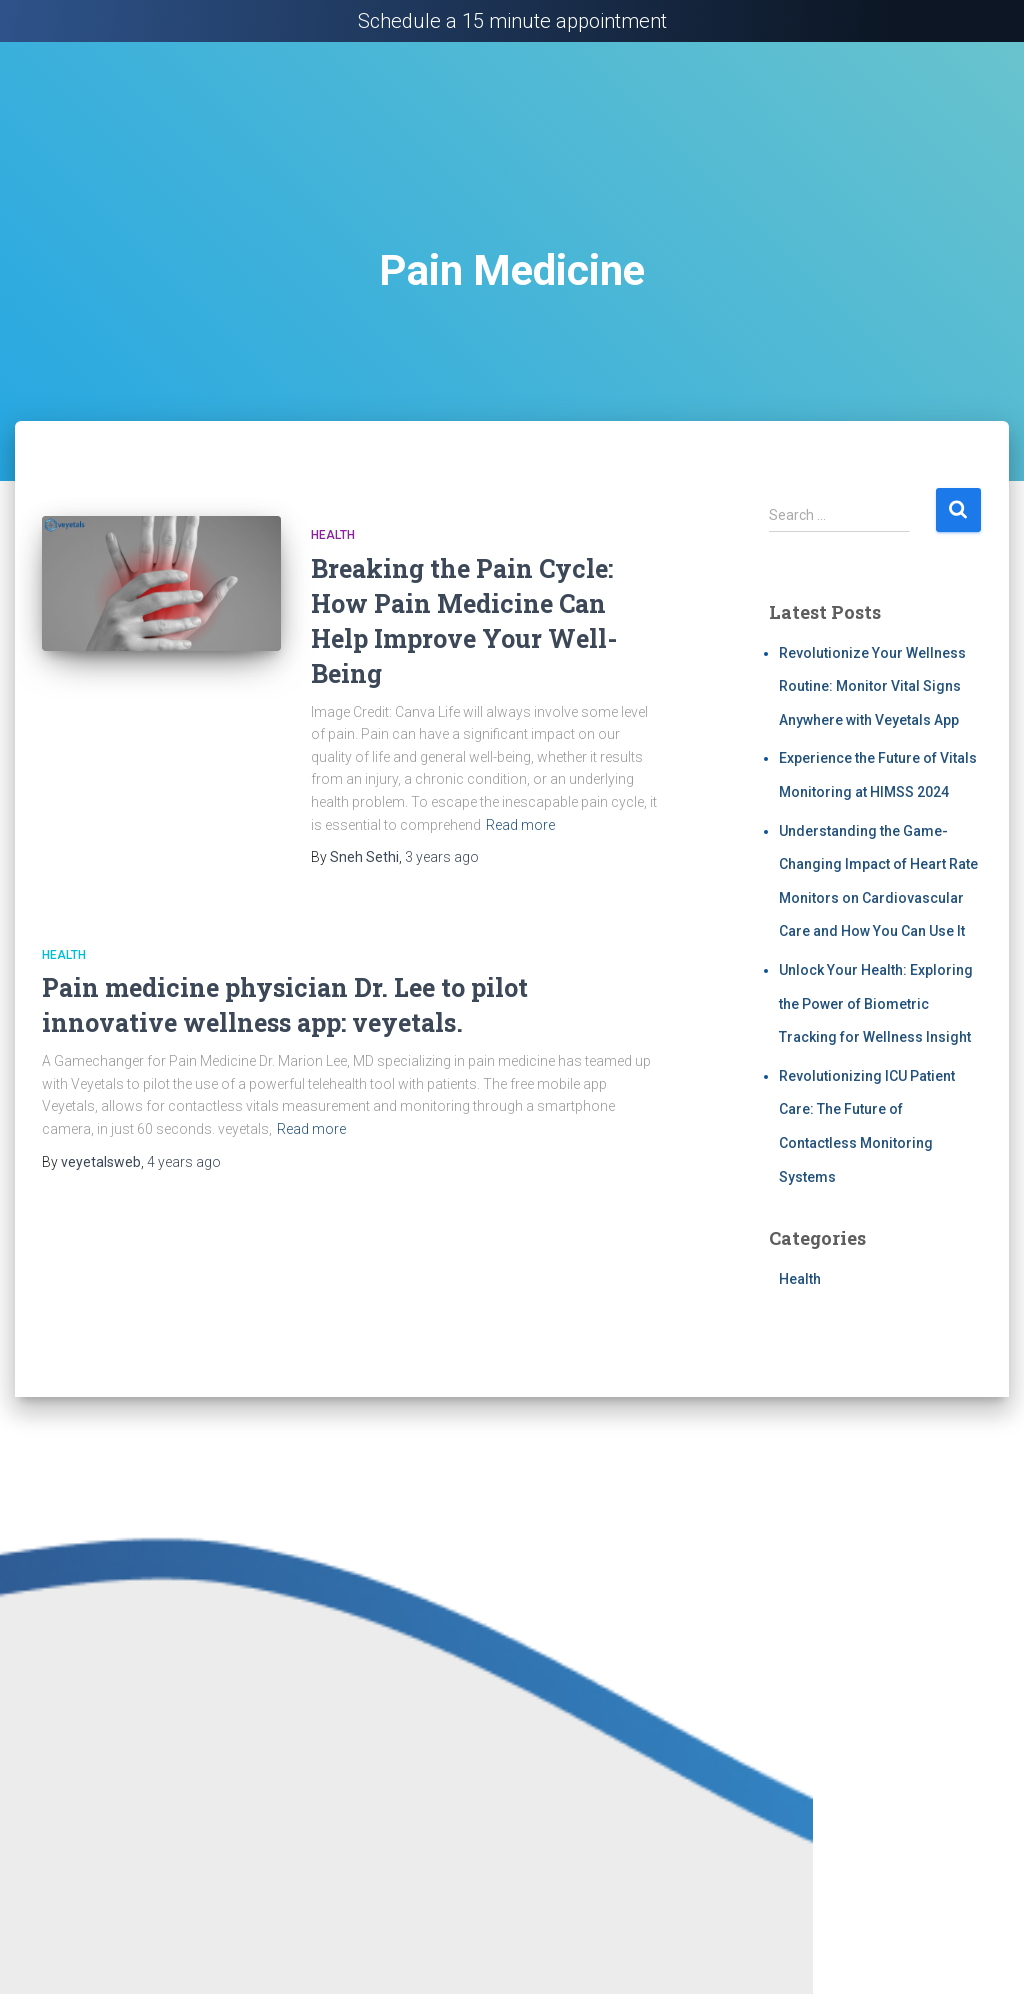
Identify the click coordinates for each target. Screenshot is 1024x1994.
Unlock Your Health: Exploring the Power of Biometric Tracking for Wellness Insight (876, 1003)
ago (442, 857)
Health (333, 535)
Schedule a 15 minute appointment (512, 21)
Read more (520, 825)
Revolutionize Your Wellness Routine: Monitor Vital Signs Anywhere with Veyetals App (872, 686)
